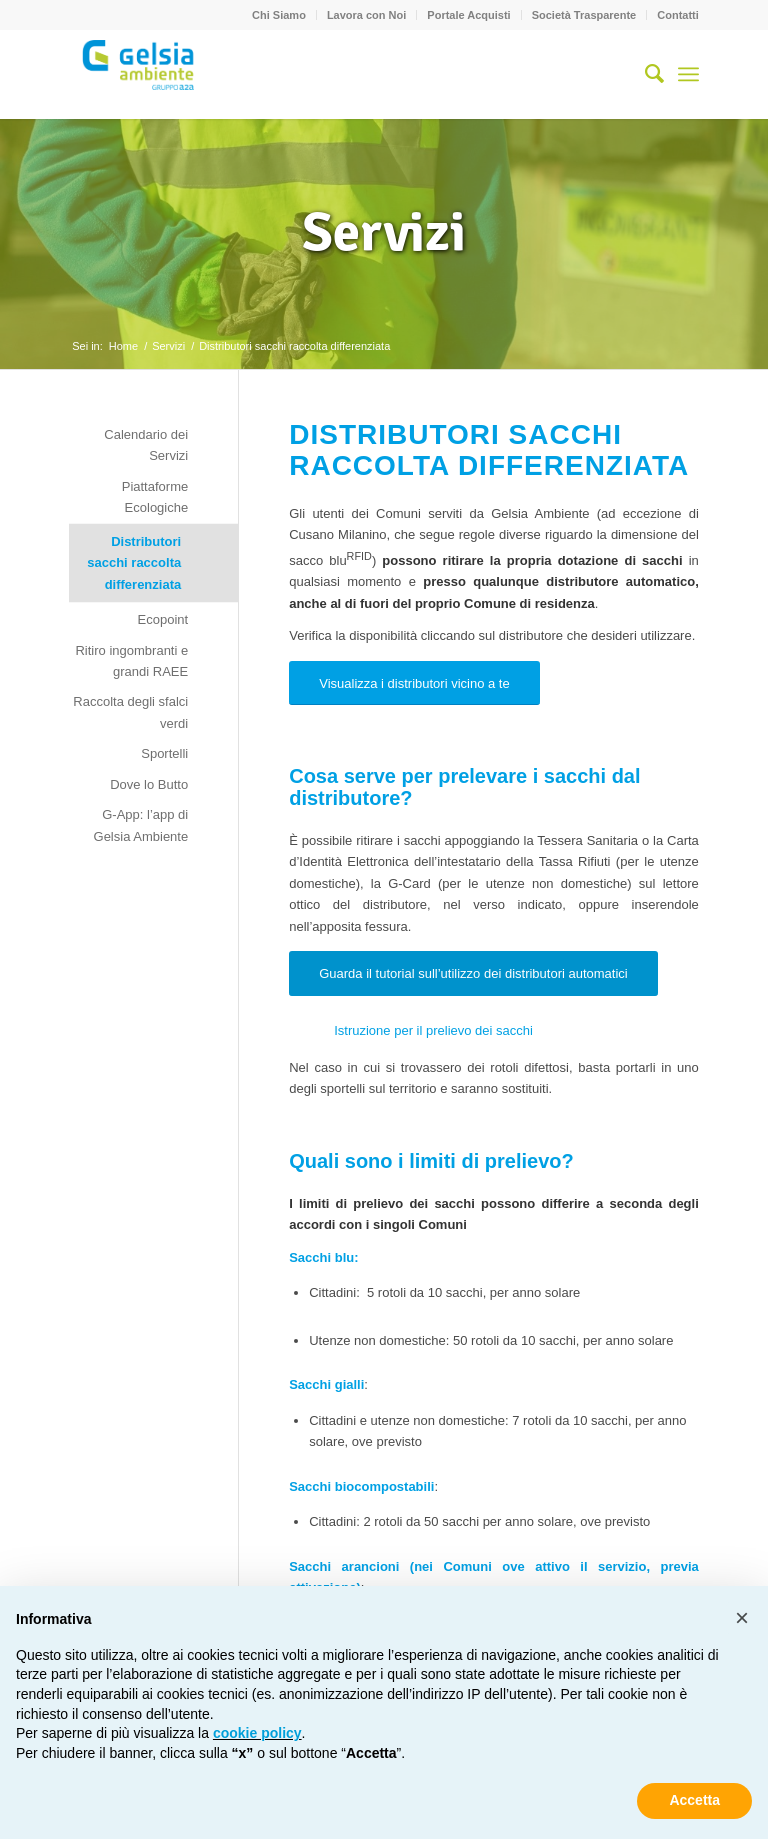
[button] (742, 1618)
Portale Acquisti (468, 15)
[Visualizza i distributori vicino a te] (414, 683)
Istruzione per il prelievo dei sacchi (433, 1030)
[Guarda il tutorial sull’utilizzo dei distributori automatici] (473, 973)
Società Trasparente (584, 15)
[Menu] (688, 74)
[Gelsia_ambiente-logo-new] (140, 74)
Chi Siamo (279, 15)
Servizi (384, 232)
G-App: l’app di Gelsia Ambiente (141, 825)
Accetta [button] (694, 1800)
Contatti (678, 15)
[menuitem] (279, 15)
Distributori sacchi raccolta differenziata (134, 563)
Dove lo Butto (149, 784)
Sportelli (164, 753)
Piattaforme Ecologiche (155, 497)
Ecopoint (163, 619)
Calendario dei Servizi (146, 445)
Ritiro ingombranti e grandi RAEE (131, 661)
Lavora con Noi (366, 15)
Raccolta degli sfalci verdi (130, 712)
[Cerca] (644, 74)
